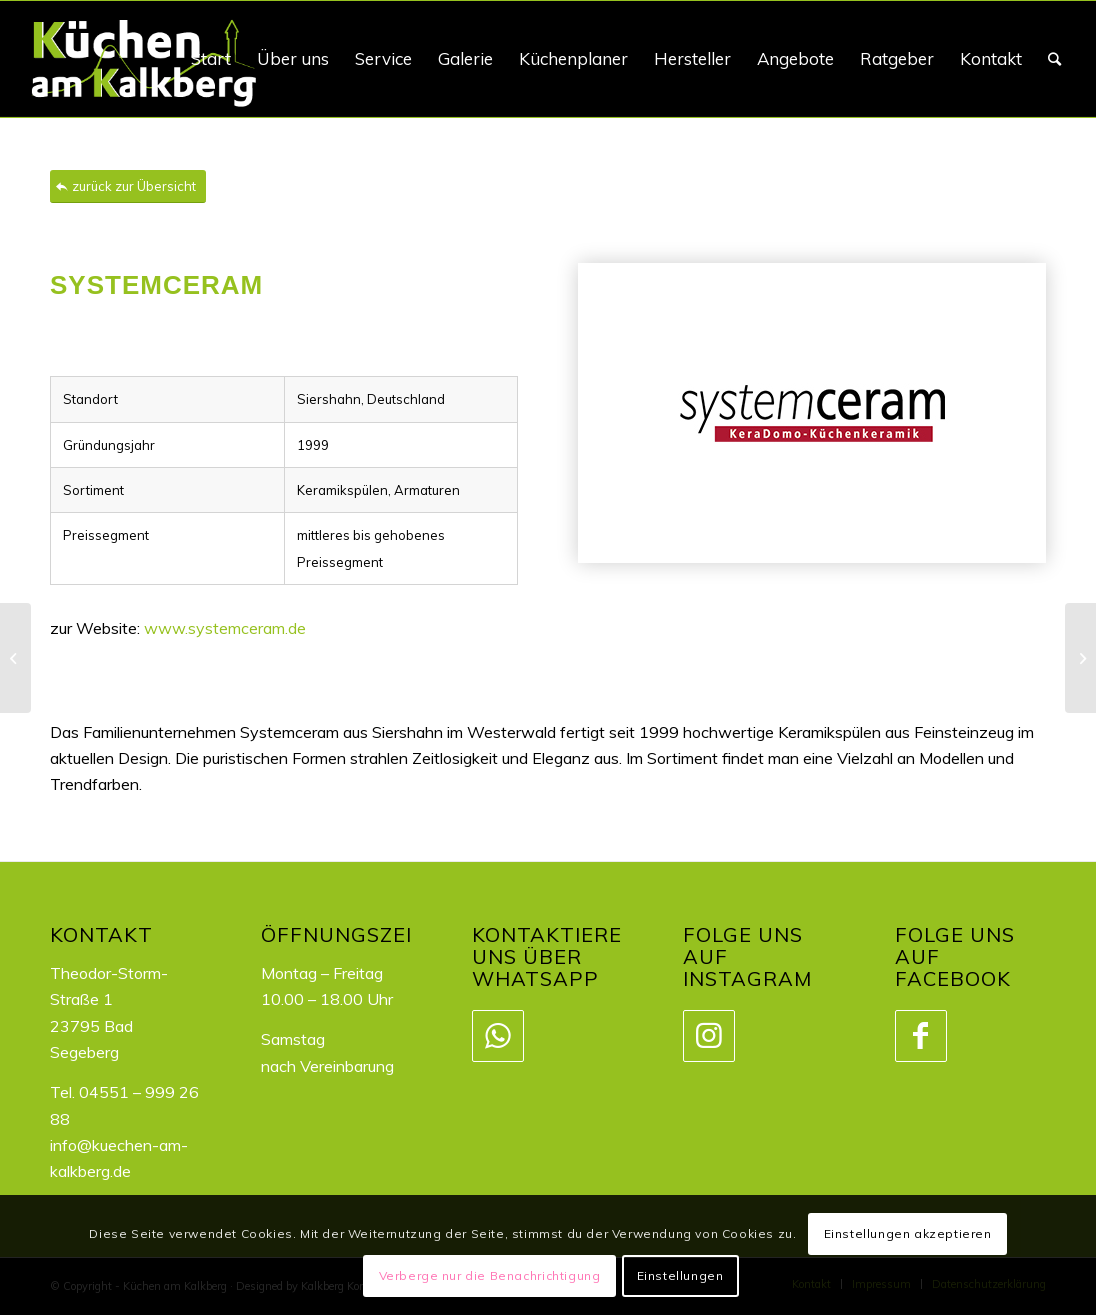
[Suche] (1054, 59)
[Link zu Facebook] (920, 1036)
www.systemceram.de (225, 628)
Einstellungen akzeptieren (908, 1233)
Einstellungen (680, 1275)
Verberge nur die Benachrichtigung (490, 1275)
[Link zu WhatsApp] (497, 1036)
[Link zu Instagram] (708, 1036)
